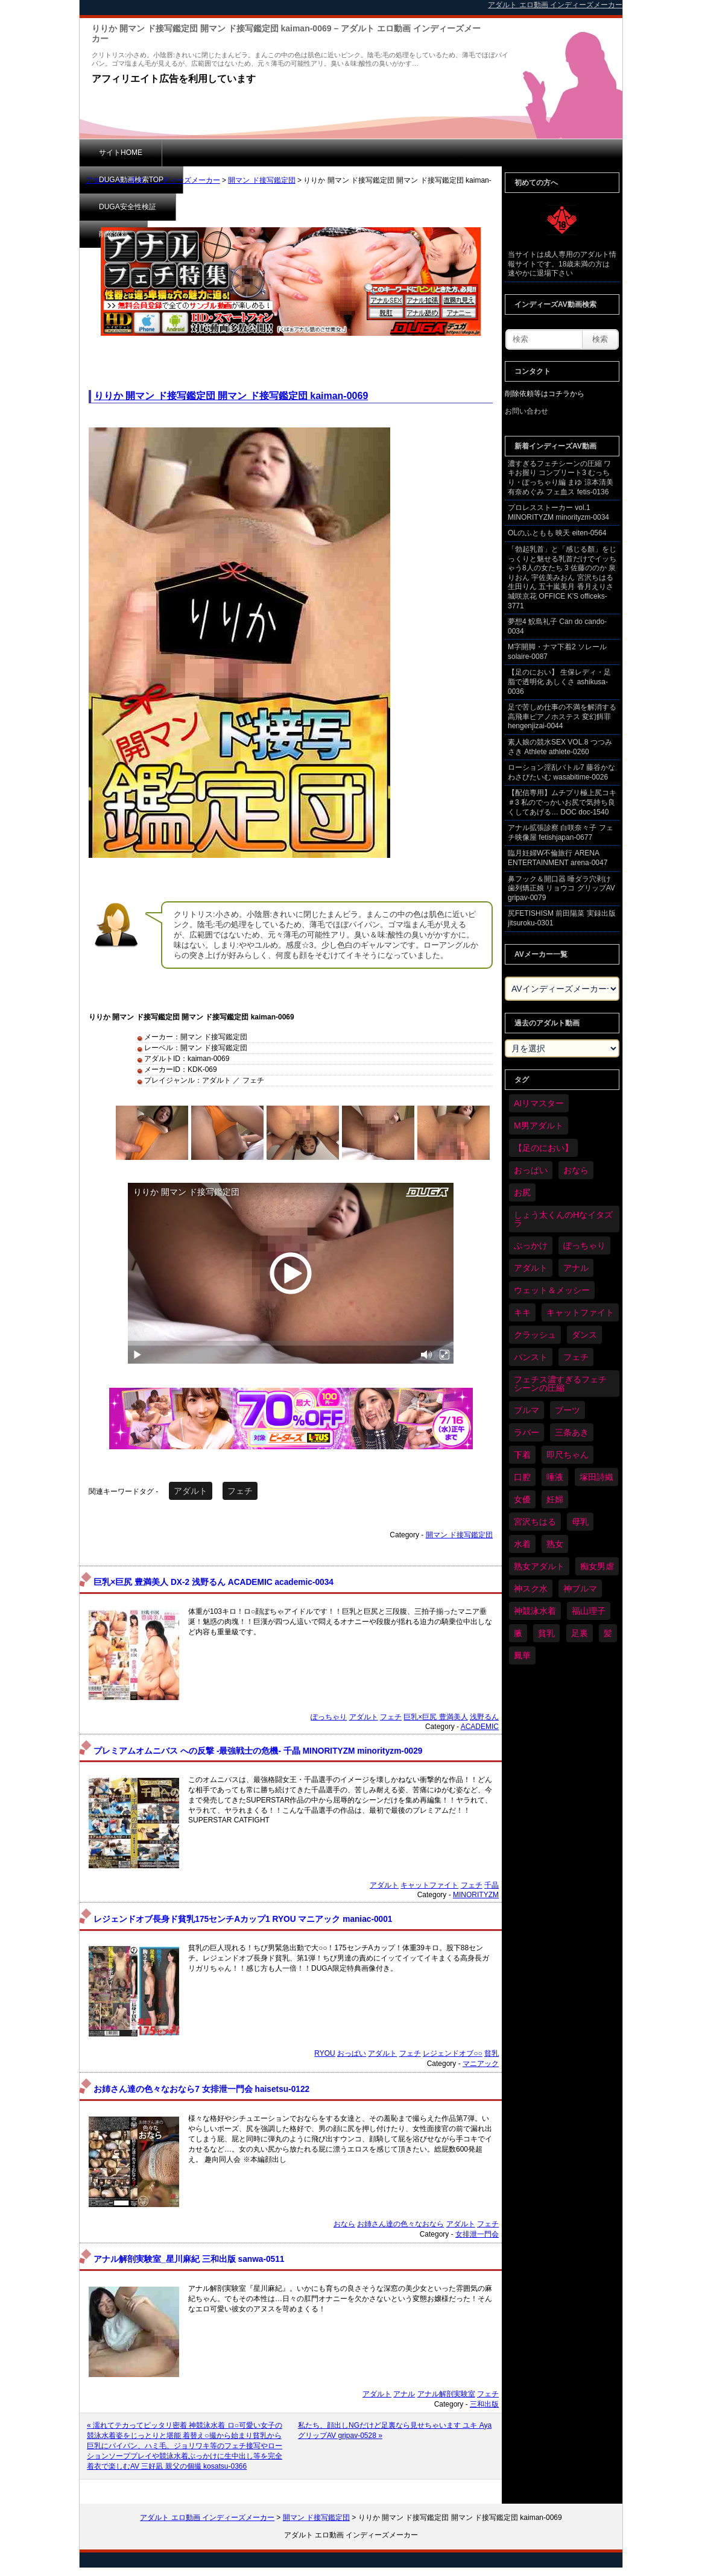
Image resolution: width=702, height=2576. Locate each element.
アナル (404, 2394)
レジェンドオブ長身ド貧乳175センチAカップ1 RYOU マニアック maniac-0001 (242, 1919)
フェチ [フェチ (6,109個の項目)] (576, 1357)
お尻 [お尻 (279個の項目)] (522, 1192)
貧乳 (491, 2053)
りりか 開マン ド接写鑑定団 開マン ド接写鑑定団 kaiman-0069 (231, 396)
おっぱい (351, 2053)
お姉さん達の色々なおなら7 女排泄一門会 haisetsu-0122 (201, 2089)
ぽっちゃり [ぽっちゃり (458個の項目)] (584, 1245)
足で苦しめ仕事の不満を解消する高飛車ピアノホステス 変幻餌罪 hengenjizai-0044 (562, 716)
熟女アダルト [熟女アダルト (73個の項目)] (539, 1566)
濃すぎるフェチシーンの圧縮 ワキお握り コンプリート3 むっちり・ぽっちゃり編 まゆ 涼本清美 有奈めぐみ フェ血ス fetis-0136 (560, 477)
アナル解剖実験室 (446, 2394)
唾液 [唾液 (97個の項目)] (554, 1477)
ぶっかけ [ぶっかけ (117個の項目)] (531, 1245)
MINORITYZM (476, 1895)
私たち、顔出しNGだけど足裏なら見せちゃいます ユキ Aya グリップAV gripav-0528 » (395, 2430)
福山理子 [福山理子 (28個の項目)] (589, 1611)
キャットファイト (429, 1885)
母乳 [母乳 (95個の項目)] (580, 1521)
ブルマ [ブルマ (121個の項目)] (526, 1410)
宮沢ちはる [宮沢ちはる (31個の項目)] (535, 1521)
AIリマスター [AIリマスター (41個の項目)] (539, 1103)
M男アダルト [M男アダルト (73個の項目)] (538, 1125)
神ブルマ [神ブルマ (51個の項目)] (580, 1588)
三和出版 (484, 2404)
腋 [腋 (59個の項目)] (518, 1633)
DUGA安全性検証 (314, 152)
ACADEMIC (480, 1726)
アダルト (190, 1491)
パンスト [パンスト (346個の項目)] (531, 1357)
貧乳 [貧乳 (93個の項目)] (546, 1633)
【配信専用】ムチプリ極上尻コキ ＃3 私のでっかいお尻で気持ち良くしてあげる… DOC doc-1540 (562, 802)
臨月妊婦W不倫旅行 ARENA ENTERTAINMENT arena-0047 (557, 858)
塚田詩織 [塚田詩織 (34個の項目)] (596, 1477)
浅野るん (484, 1717)
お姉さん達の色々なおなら (400, 2224)
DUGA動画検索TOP (214, 152)
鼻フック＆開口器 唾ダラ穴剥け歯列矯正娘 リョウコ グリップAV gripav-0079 (561, 888)
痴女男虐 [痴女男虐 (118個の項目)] (597, 1566)
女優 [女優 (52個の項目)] (522, 1499)
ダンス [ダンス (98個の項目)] (584, 1335)
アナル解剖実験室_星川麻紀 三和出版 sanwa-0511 (188, 2259)
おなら (344, 2224)
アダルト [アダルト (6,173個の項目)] (531, 1268)
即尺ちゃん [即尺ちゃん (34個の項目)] (567, 1455)
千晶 (491, 1885)
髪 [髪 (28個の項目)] (608, 1633)
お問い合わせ (526, 411)
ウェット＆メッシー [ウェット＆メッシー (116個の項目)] (552, 1290)
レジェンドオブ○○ (452, 2053)
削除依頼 (396, 152)
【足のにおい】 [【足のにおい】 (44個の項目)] (543, 1148)
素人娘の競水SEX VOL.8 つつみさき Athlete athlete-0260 (560, 747)
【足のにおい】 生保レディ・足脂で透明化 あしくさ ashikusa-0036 (559, 681)
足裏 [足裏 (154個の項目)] (579, 1633)
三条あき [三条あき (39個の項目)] (572, 1432)
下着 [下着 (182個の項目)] (522, 1455)
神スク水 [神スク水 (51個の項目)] (531, 1588)
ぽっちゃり (329, 1717)
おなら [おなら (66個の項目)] (576, 1170)
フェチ (240, 1491)
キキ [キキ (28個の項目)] (522, 1312)
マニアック (481, 2063)
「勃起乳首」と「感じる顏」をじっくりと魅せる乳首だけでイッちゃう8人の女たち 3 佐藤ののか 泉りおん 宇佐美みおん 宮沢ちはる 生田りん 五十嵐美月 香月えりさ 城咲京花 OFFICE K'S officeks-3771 (562, 577)
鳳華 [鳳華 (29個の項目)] (522, 1655)
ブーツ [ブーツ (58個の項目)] (567, 1410)
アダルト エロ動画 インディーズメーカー (153, 180)
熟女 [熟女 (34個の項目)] (554, 1544)
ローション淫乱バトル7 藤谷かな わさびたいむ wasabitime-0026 (561, 772)
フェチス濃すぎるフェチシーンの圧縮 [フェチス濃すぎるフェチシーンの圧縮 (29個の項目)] (560, 1384)
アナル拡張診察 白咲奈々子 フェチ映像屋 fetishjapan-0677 (560, 833)
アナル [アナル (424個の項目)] (576, 1268)
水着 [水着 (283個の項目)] (522, 1544)
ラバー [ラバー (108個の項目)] (526, 1432)
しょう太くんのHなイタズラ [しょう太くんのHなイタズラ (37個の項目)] (563, 1219)
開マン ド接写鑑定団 (261, 180)
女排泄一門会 (477, 2234)
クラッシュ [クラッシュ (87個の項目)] (535, 1335)
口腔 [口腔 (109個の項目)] (522, 1477)
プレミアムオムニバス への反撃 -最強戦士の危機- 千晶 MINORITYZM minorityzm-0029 (257, 1751)
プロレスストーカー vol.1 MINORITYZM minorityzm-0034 (558, 512)
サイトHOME (120, 152)
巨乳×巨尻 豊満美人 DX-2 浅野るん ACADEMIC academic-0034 (213, 1582)
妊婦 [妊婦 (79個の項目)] (554, 1499)
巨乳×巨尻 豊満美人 (435, 1717)
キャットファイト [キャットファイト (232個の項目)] (580, 1312)
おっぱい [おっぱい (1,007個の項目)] (531, 1170)
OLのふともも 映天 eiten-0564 (557, 533)
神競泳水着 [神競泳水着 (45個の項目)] (535, 1611)
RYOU (324, 2053)
